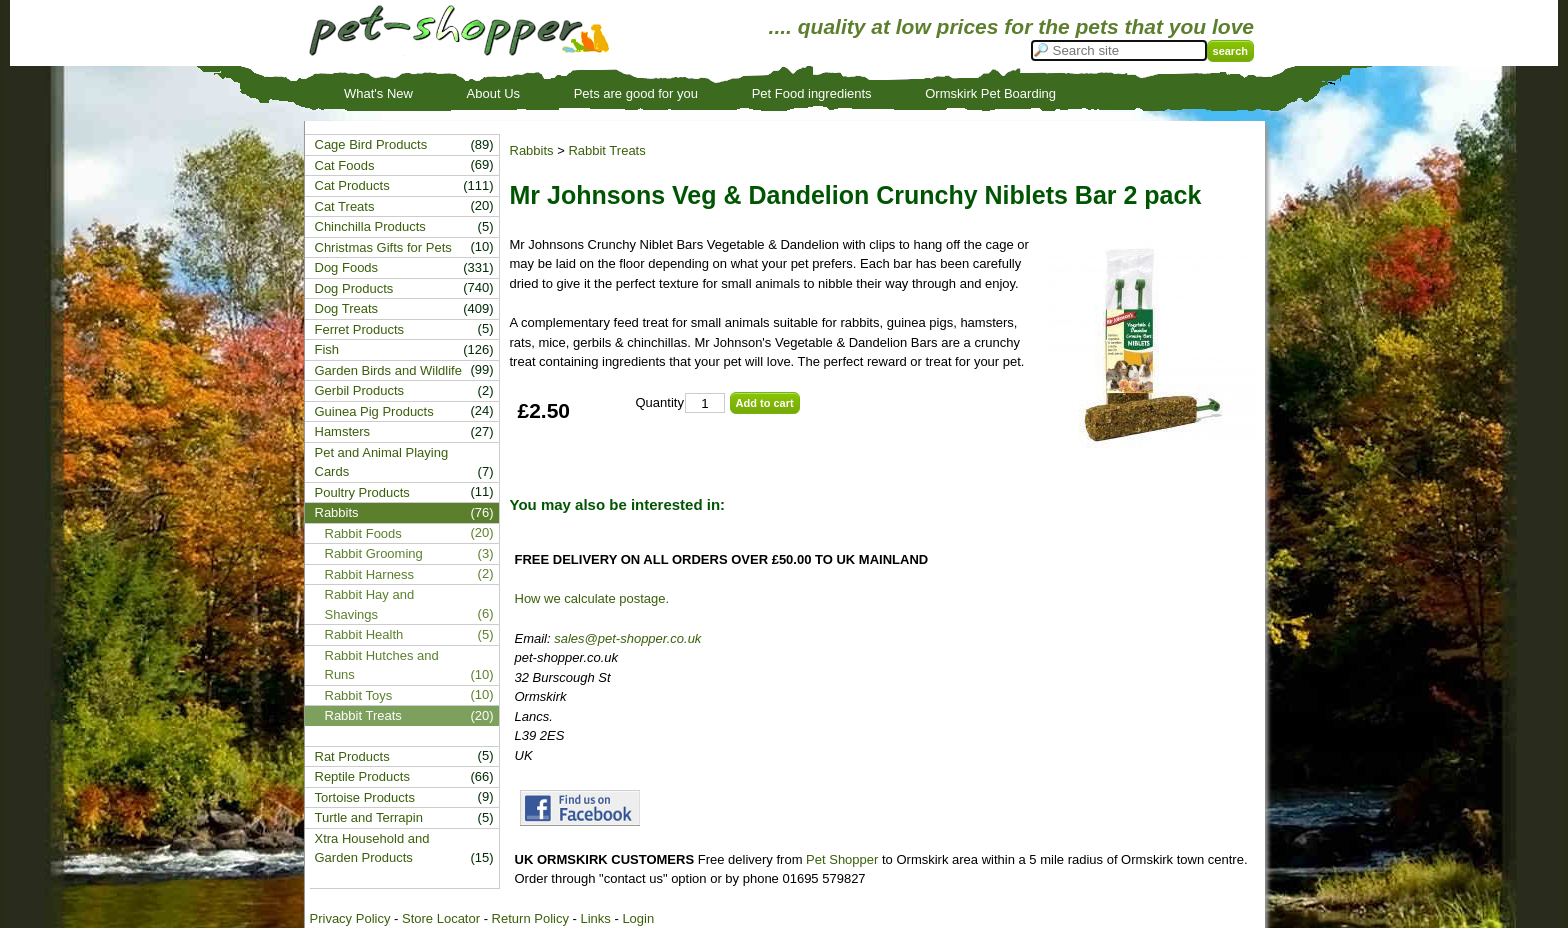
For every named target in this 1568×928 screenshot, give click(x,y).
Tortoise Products (365, 797)
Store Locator (441, 918)
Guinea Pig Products (374, 411)
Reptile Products (362, 776)
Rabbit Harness (370, 574)
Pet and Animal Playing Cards (382, 462)
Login (638, 918)
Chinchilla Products (370, 226)
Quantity (660, 402)
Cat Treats (345, 206)
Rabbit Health (364, 634)
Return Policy (530, 918)
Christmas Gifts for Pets (383, 247)
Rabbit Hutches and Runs (382, 665)
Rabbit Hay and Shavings (370, 604)
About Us (493, 93)
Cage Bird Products (371, 144)
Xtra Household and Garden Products (372, 848)
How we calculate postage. (592, 598)
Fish (327, 349)
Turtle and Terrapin (369, 817)
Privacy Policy (350, 918)
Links (595, 918)
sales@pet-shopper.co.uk (627, 638)
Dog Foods (347, 267)
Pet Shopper (842, 859)
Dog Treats (347, 308)
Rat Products (352, 756)
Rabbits (532, 150)
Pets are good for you (636, 93)
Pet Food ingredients (812, 93)
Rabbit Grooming (374, 553)
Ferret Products (360, 329)
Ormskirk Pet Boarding (990, 93)
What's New (378, 93)
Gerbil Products (360, 390)
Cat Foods (345, 165)
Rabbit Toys (359, 695)
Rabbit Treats (606, 150)
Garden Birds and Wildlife (388, 370)
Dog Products (354, 288)
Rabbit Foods (363, 533)
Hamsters (343, 431)
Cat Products (352, 185)
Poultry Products (362, 492)
